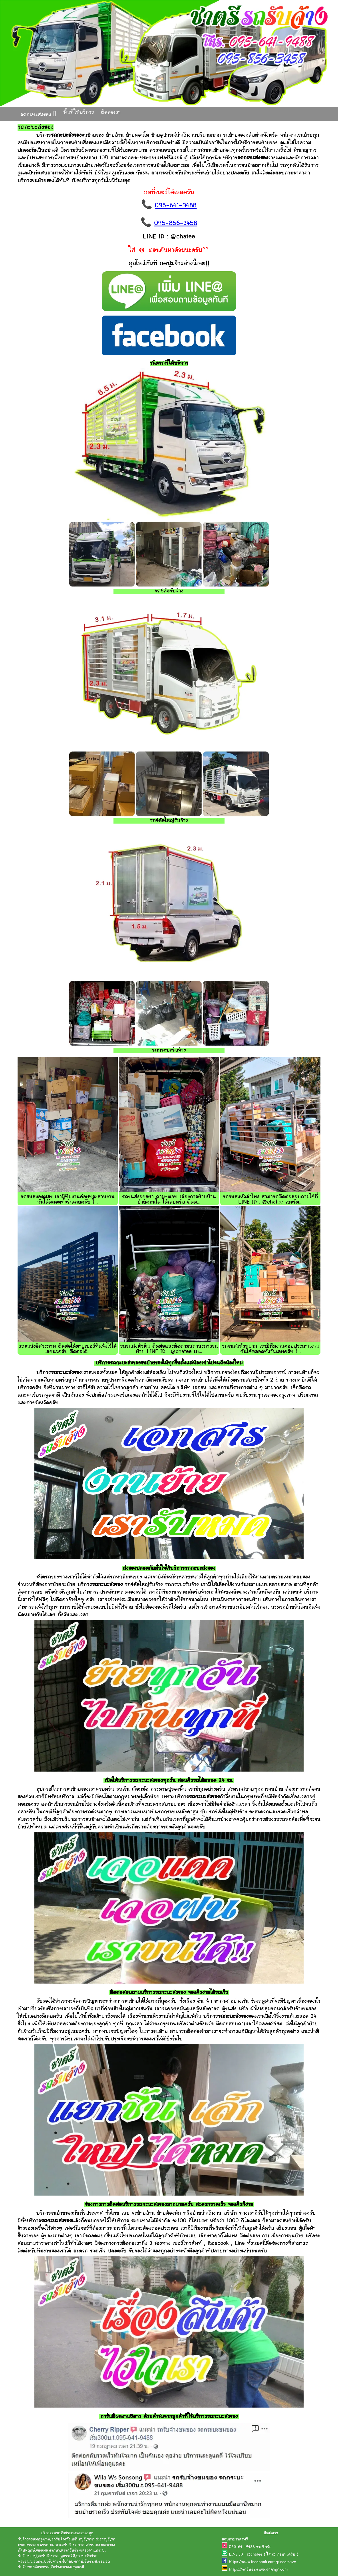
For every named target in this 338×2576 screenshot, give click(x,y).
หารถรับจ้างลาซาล (70, 2545)
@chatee (254, 2555)
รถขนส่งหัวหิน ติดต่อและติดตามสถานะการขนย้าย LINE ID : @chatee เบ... (169, 1349)
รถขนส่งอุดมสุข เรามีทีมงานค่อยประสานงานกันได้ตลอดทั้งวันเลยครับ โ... (68, 1199)
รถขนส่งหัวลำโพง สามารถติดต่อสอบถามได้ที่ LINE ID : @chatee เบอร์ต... (270, 1199)
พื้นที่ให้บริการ (78, 112)
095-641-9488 (176, 206)
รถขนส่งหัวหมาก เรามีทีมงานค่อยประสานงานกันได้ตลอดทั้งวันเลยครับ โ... (270, 1349)
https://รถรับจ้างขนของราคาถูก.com (258, 2570)
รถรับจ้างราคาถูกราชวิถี (56, 2556)
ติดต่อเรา (111, 112)
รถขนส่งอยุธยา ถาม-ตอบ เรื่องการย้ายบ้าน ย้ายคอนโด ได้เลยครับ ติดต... (169, 1199)
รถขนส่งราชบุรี (98, 2540)
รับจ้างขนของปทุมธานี (67, 2567)
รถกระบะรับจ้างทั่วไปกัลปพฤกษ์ (58, 2562)
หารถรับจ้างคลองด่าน (78, 2551)
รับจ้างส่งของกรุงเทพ (34, 2540)
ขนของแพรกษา (48, 2551)
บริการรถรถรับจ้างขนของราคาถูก (67, 2533)
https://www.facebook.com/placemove (262, 2562)
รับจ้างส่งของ (94, 2562)
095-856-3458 (175, 223)
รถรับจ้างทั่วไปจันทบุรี (68, 2540)
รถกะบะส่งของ (38, 114)
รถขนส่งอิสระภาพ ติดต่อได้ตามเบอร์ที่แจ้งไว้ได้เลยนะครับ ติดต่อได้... (67, 1349)
